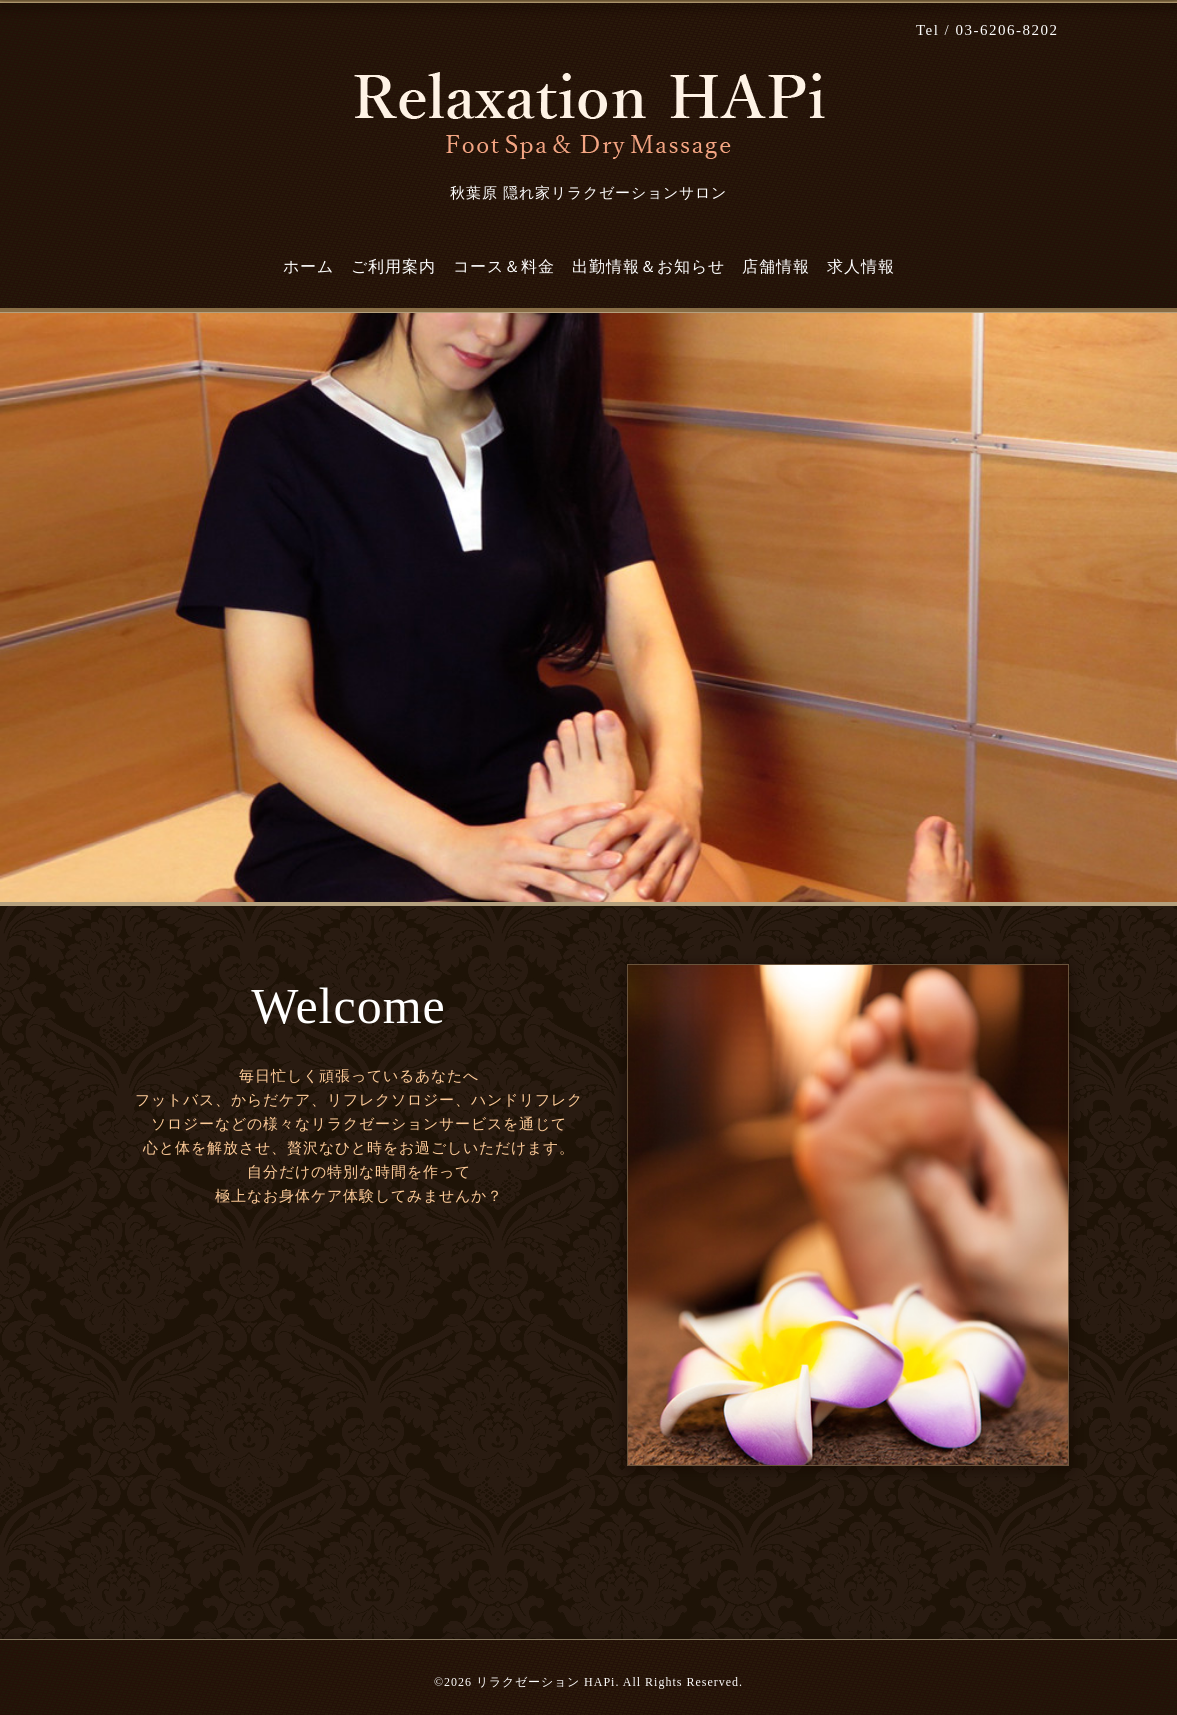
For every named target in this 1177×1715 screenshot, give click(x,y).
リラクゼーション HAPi (545, 1682)
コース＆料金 (504, 266)
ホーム (308, 266)
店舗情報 (776, 266)
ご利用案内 (393, 266)
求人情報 (861, 266)
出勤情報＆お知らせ (648, 266)
